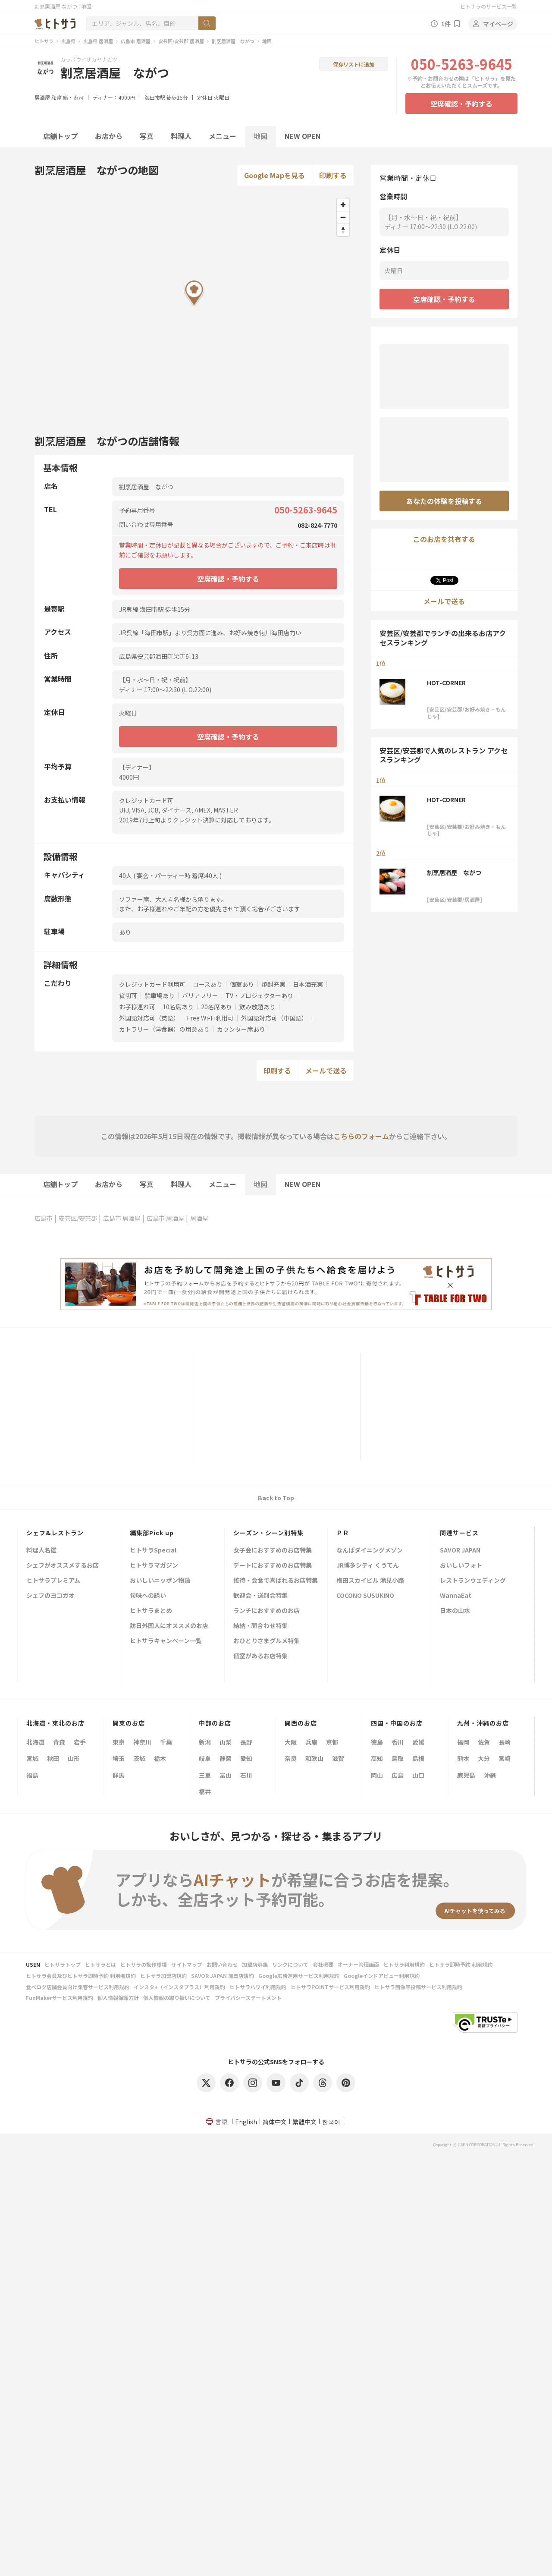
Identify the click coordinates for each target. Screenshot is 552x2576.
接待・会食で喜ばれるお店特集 (275, 1580)
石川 (246, 1775)
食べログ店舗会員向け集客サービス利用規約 (77, 1986)
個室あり (242, 984)
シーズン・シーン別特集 (268, 1532)
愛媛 (418, 1742)
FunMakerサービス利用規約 (59, 1997)
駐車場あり (159, 995)
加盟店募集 (255, 1964)
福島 (32, 1775)
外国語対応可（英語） (149, 1018)
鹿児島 (466, 1775)
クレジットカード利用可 (152, 984)
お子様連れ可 (137, 1006)
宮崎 (505, 1758)
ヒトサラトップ (62, 1964)
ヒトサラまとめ (151, 1611)
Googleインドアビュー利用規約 (382, 1975)
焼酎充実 (273, 984)
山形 (74, 1758)
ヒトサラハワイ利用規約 (257, 1986)
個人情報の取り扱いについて (176, 1997)
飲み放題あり (257, 1006)
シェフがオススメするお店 (62, 1565)
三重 (205, 1775)
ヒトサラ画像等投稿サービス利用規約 (418, 1986)
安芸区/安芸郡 (78, 1218)
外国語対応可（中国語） (274, 1018)
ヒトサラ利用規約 (404, 1964)
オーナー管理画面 (358, 1964)
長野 (246, 1742)
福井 (205, 1791)
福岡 (463, 1742)
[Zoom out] (343, 217)
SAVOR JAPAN (460, 1550)
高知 (377, 1758)
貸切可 (128, 995)
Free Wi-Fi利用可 (210, 1018)
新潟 (205, 1742)
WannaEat (455, 1596)
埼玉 (119, 1758)
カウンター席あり (241, 1029)
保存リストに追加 (353, 64)
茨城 (139, 1758)
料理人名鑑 (41, 1550)
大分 (484, 1758)
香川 (398, 1742)
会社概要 (323, 1964)
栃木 (160, 1758)
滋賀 (338, 1758)
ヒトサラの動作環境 (143, 1964)
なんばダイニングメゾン (369, 1550)
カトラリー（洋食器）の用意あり (164, 1029)
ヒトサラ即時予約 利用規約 (460, 1964)
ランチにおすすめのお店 (266, 1611)
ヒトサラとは (100, 1964)
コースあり (208, 984)
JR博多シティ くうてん (367, 1565)
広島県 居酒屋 (98, 41)
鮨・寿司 (73, 97)
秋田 (53, 1758)
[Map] (194, 306)
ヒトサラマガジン (154, 1565)
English (246, 2122)
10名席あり (178, 1006)
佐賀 (484, 1742)
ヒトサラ (43, 41)
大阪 (291, 1742)
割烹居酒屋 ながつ (233, 41)
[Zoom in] (343, 204)
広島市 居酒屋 (136, 41)
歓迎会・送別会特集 (260, 1596)
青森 (59, 1742)
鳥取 (398, 1758)
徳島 (377, 1742)
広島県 (68, 41)
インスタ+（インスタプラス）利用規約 (179, 1986)
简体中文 (275, 2122)
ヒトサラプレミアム (53, 1580)
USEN (33, 1964)
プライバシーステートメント (248, 1997)
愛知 (246, 1758)
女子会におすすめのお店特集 (272, 1550)
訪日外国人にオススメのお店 (169, 1626)
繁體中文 (304, 2122)
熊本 (463, 1758)
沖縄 (490, 1775)
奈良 (291, 1758)
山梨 (226, 1742)
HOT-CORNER (446, 683)
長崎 (505, 1742)
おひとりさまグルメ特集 (266, 1641)
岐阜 (205, 1758)
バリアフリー (200, 995)
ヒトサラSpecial (153, 1550)
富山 (226, 1775)
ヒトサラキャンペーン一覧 (166, 1641)
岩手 (80, 1742)
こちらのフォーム (361, 1136)
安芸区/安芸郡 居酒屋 (181, 41)
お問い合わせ (222, 1964)
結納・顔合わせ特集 (260, 1626)
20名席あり (216, 1006)
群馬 (119, 1775)
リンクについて (290, 1964)
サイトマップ (186, 1964)
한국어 (331, 2122)
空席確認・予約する (461, 103)
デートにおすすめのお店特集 (272, 1565)
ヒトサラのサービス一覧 (488, 6)
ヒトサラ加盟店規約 (163, 1975)
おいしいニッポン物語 (160, 1580)
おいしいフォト (461, 1565)
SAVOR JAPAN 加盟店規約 (222, 1975)
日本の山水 (455, 1611)
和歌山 (314, 1758)
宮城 (32, 1758)
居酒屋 (42, 97)
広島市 (43, 1218)
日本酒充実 (308, 984)
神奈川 (142, 1742)
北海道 (35, 1742)
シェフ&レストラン (55, 1532)
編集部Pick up (152, 1532)
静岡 (226, 1758)
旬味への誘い (148, 1596)
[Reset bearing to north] (343, 230)
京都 (332, 1742)
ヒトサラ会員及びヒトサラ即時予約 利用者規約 (81, 1975)
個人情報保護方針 (118, 1997)
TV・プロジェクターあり (259, 995)
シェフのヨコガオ (50, 1596)
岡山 (377, 1775)
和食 (56, 97)
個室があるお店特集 (260, 1656)
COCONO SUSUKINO (365, 1596)
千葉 (166, 1742)
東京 (119, 1742)
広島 (398, 1775)
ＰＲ (342, 1532)
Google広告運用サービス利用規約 (298, 1975)
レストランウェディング (473, 1580)
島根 (418, 1758)
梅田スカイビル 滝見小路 (370, 1580)
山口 (418, 1775)
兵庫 (311, 1742)
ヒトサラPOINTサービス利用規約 (330, 1986)
